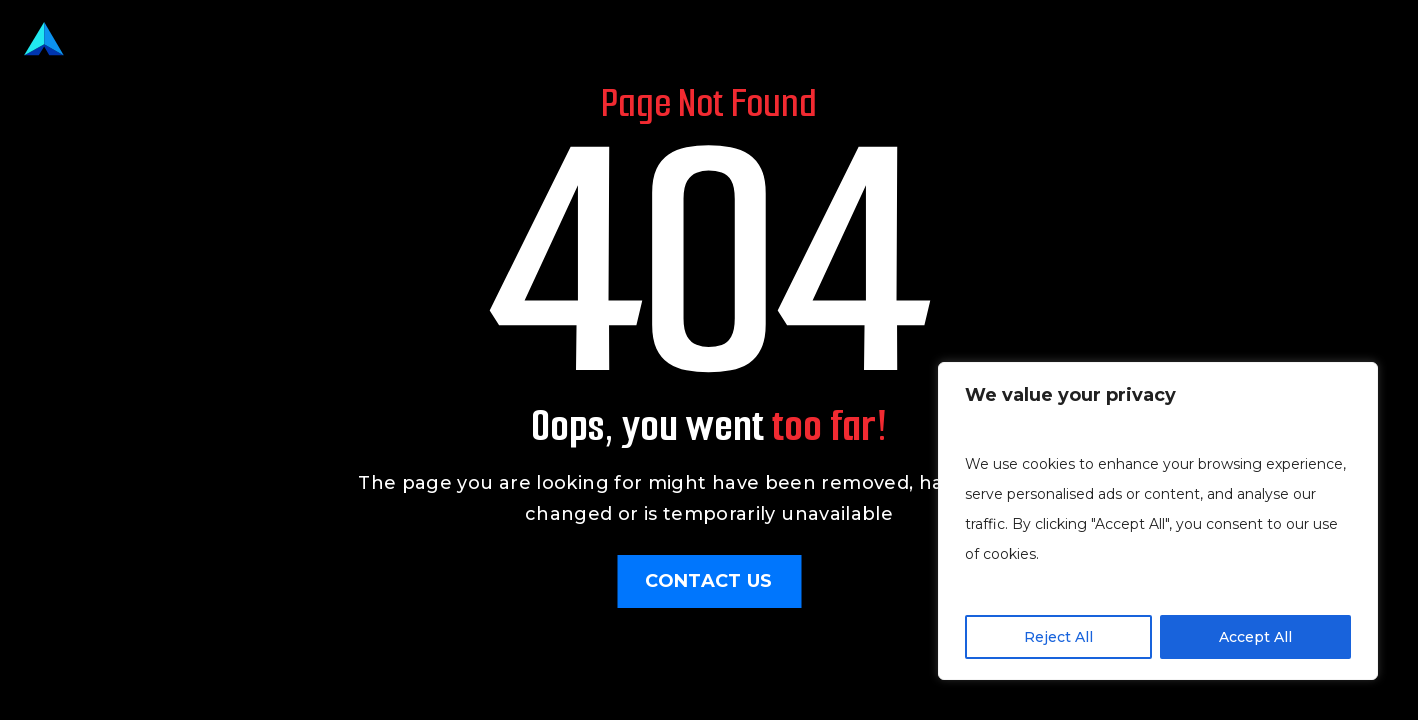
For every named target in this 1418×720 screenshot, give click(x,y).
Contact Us (709, 581)
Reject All (1058, 637)
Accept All (1255, 637)
